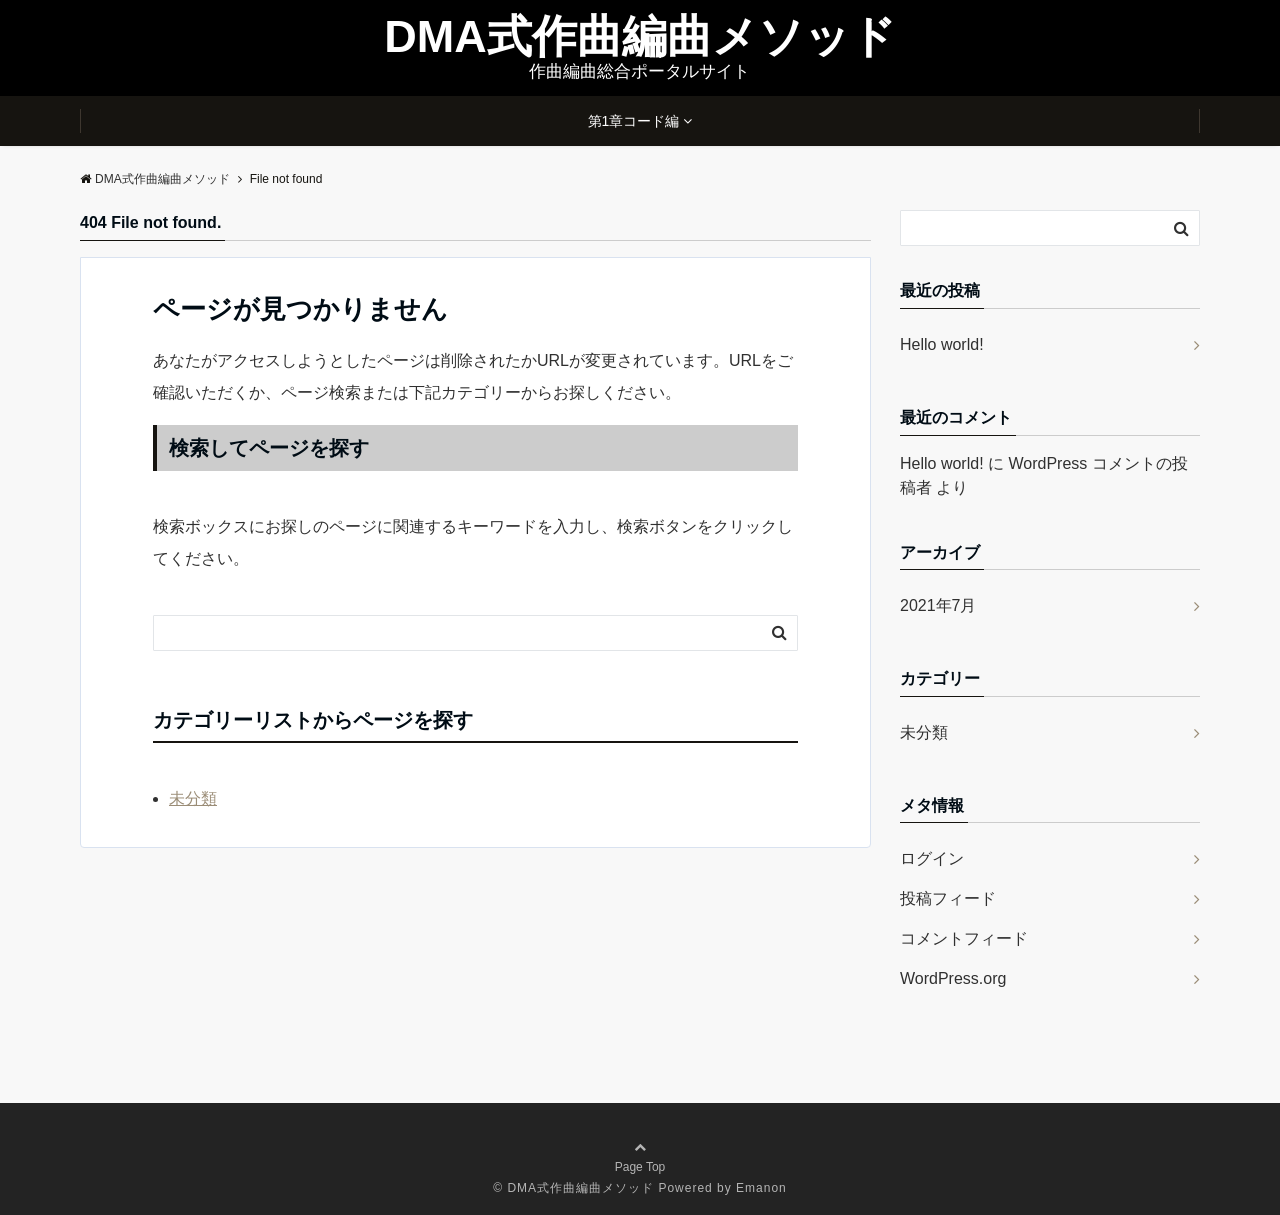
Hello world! (942, 344)
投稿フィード (948, 898)
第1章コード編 (634, 121)
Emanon (761, 1188)
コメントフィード (964, 938)
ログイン (932, 858)
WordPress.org (953, 978)
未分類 (193, 798)
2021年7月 (938, 605)
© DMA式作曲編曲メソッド (573, 1188)
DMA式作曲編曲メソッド (639, 36)
